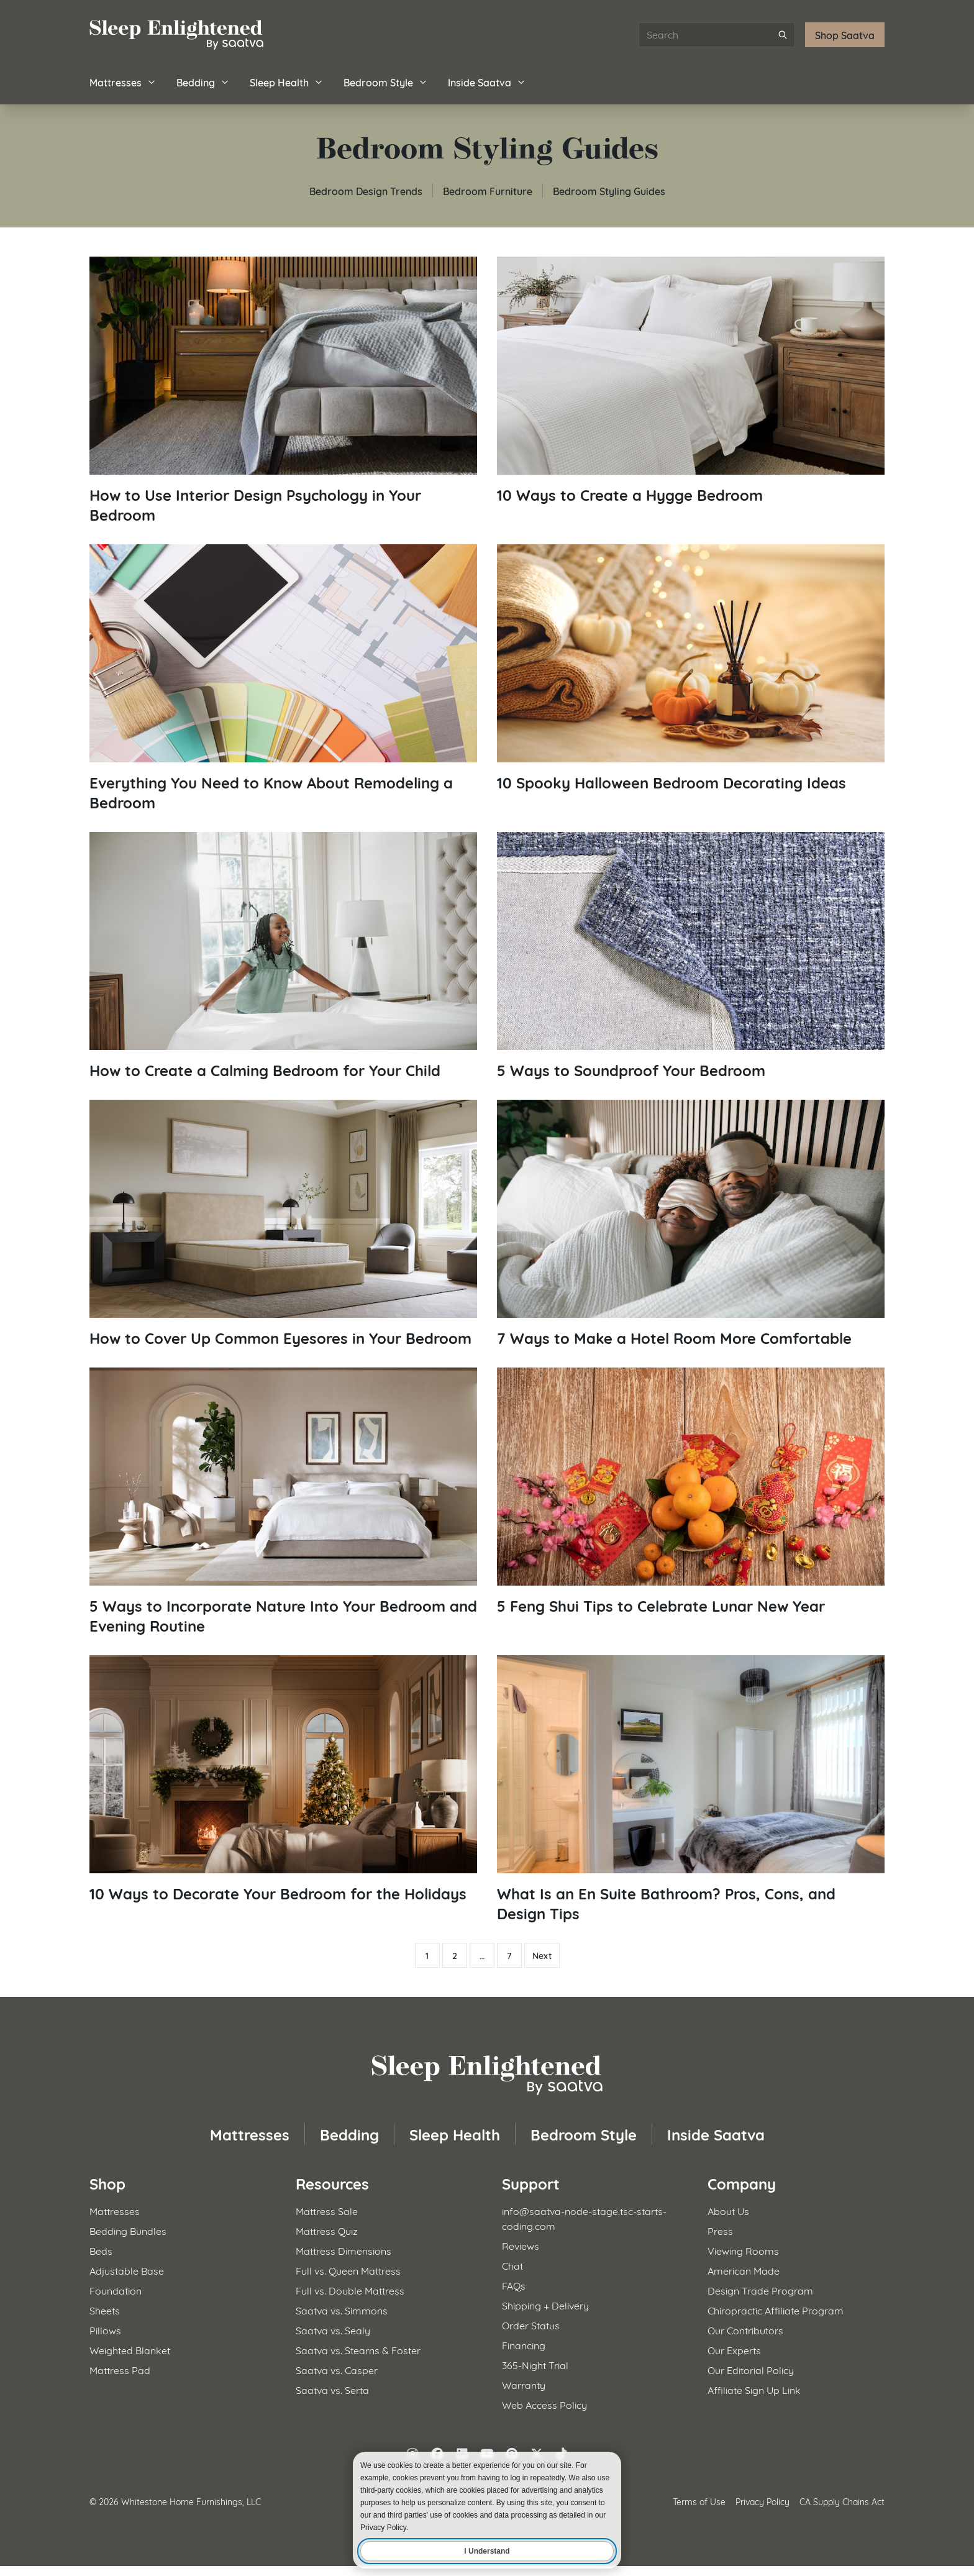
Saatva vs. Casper (337, 2369)
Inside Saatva (487, 82)
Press (720, 2230)
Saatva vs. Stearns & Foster (358, 2349)
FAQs (514, 2284)
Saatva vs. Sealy (333, 2329)
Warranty (523, 2384)
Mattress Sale (327, 2210)
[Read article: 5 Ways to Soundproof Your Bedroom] (691, 956)
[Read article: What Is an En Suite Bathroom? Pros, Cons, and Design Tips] (691, 1789)
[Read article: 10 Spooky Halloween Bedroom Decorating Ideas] (691, 668)
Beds (100, 2250)
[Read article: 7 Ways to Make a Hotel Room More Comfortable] (691, 1224)
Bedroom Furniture (487, 190)
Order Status (531, 2324)
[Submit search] (782, 34)
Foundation (115, 2289)
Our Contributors (745, 2329)
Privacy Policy (762, 2501)
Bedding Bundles (127, 2230)
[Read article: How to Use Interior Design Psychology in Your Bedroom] (283, 390)
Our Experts (734, 2349)
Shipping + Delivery (545, 2304)
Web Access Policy (544, 2404)
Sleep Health (287, 82)
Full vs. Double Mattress (350, 2289)
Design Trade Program (760, 2289)
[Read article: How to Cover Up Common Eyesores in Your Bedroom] (283, 1224)
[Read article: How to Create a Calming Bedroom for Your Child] (283, 956)
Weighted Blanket (129, 2349)
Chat (512, 2265)
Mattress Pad (119, 2369)
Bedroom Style (386, 82)
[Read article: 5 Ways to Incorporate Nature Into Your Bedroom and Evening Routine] (283, 1501)
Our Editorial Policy (751, 2369)
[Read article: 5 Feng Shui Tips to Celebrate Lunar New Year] (691, 1491)
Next (542, 1955)
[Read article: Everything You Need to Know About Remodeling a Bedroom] (283, 678)
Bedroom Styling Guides (609, 190)
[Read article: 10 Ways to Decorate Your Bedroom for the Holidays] (283, 1779)
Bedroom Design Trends (365, 190)
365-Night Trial (535, 2364)
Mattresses (123, 82)
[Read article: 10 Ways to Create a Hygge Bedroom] (691, 381)
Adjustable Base (126, 2270)
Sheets (104, 2309)
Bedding (203, 82)
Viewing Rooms (743, 2250)
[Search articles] (717, 34)
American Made (744, 2270)
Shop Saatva (845, 34)
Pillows (105, 2329)
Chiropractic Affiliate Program (776, 2309)
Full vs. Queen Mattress (348, 2270)
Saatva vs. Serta (332, 2389)
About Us (728, 2210)
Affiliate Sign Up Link (754, 2389)
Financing (523, 2344)
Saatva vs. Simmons (342, 2309)
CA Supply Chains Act (842, 2501)
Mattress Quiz (327, 2230)
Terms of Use (699, 2501)
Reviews (520, 2245)
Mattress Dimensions (343, 2250)
